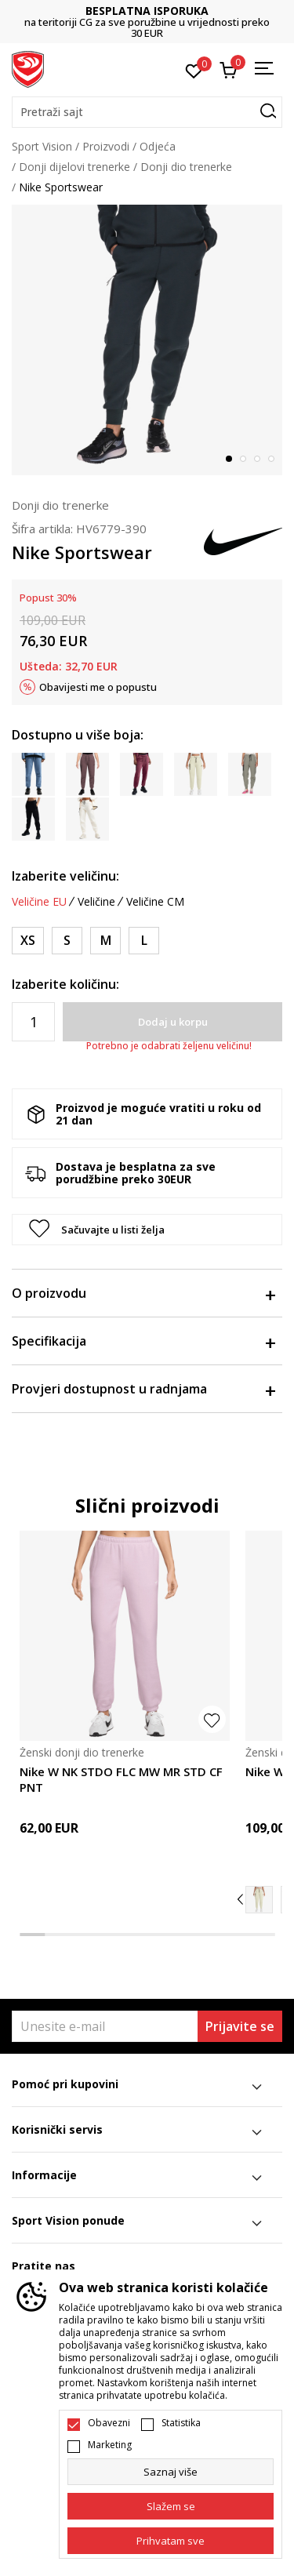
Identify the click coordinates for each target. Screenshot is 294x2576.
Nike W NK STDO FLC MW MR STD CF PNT (121, 1779)
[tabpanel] (147, 340)
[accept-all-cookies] (170, 2540)
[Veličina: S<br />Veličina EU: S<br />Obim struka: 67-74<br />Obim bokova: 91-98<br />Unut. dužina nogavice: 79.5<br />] (67, 940)
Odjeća (158, 146)
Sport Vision (42, 146)
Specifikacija (143, 1341)
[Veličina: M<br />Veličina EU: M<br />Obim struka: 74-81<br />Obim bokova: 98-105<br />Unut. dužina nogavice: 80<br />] (105, 940)
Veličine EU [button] (39, 902)
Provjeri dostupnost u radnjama (143, 1388)
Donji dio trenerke (186, 166)
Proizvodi (105, 146)
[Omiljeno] (194, 70)
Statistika (181, 2423)
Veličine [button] (96, 902)
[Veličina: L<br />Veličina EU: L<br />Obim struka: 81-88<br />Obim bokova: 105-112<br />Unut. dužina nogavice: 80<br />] (144, 940)
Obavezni (109, 2423)
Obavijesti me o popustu (98, 687)
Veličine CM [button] (155, 902)
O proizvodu (143, 1293)
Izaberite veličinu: (65, 876)
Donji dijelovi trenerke (74, 166)
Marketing (110, 2445)
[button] (147, 112)
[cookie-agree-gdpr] (170, 2506)
